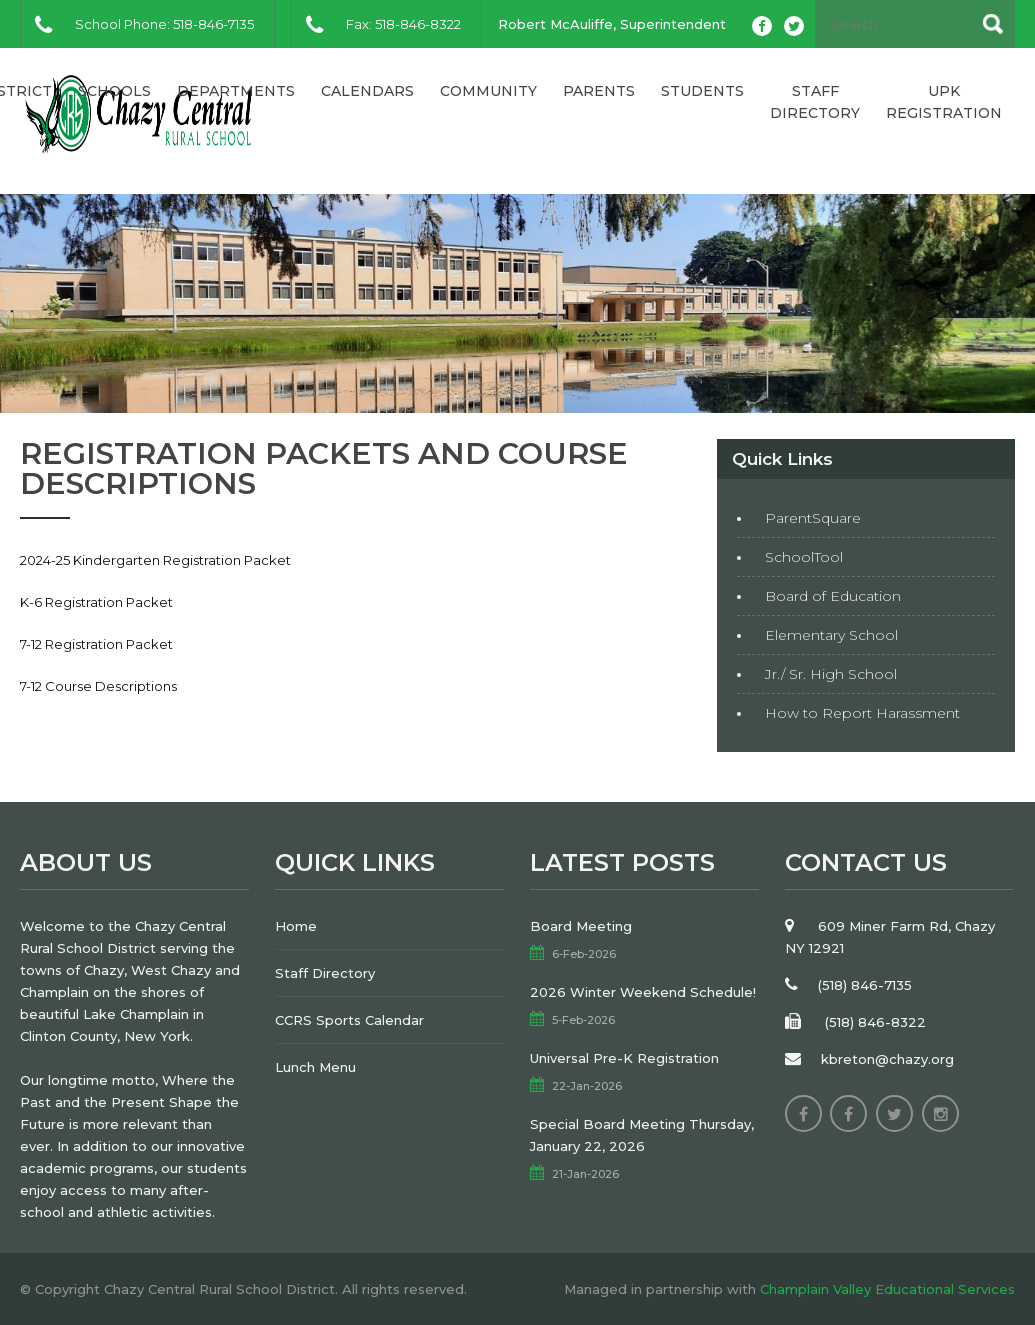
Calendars (367, 91)
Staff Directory (815, 102)
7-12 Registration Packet (96, 644)
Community (488, 91)
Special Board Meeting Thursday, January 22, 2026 (642, 1135)
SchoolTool (804, 557)
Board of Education (833, 596)
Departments (236, 91)
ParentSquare (813, 518)
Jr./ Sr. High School (831, 674)
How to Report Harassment (862, 713)
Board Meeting (581, 926)
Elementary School (831, 635)
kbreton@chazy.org (887, 1059)
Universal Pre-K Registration (624, 1058)
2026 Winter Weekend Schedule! (643, 992)
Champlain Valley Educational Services (887, 1289)
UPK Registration (944, 102)
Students (702, 91)
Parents (599, 91)
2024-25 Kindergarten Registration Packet (155, 560)
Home (296, 926)
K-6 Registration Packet (96, 602)
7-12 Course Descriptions (98, 686)
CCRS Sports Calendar (349, 1020)
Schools (114, 91)
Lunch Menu (315, 1067)
